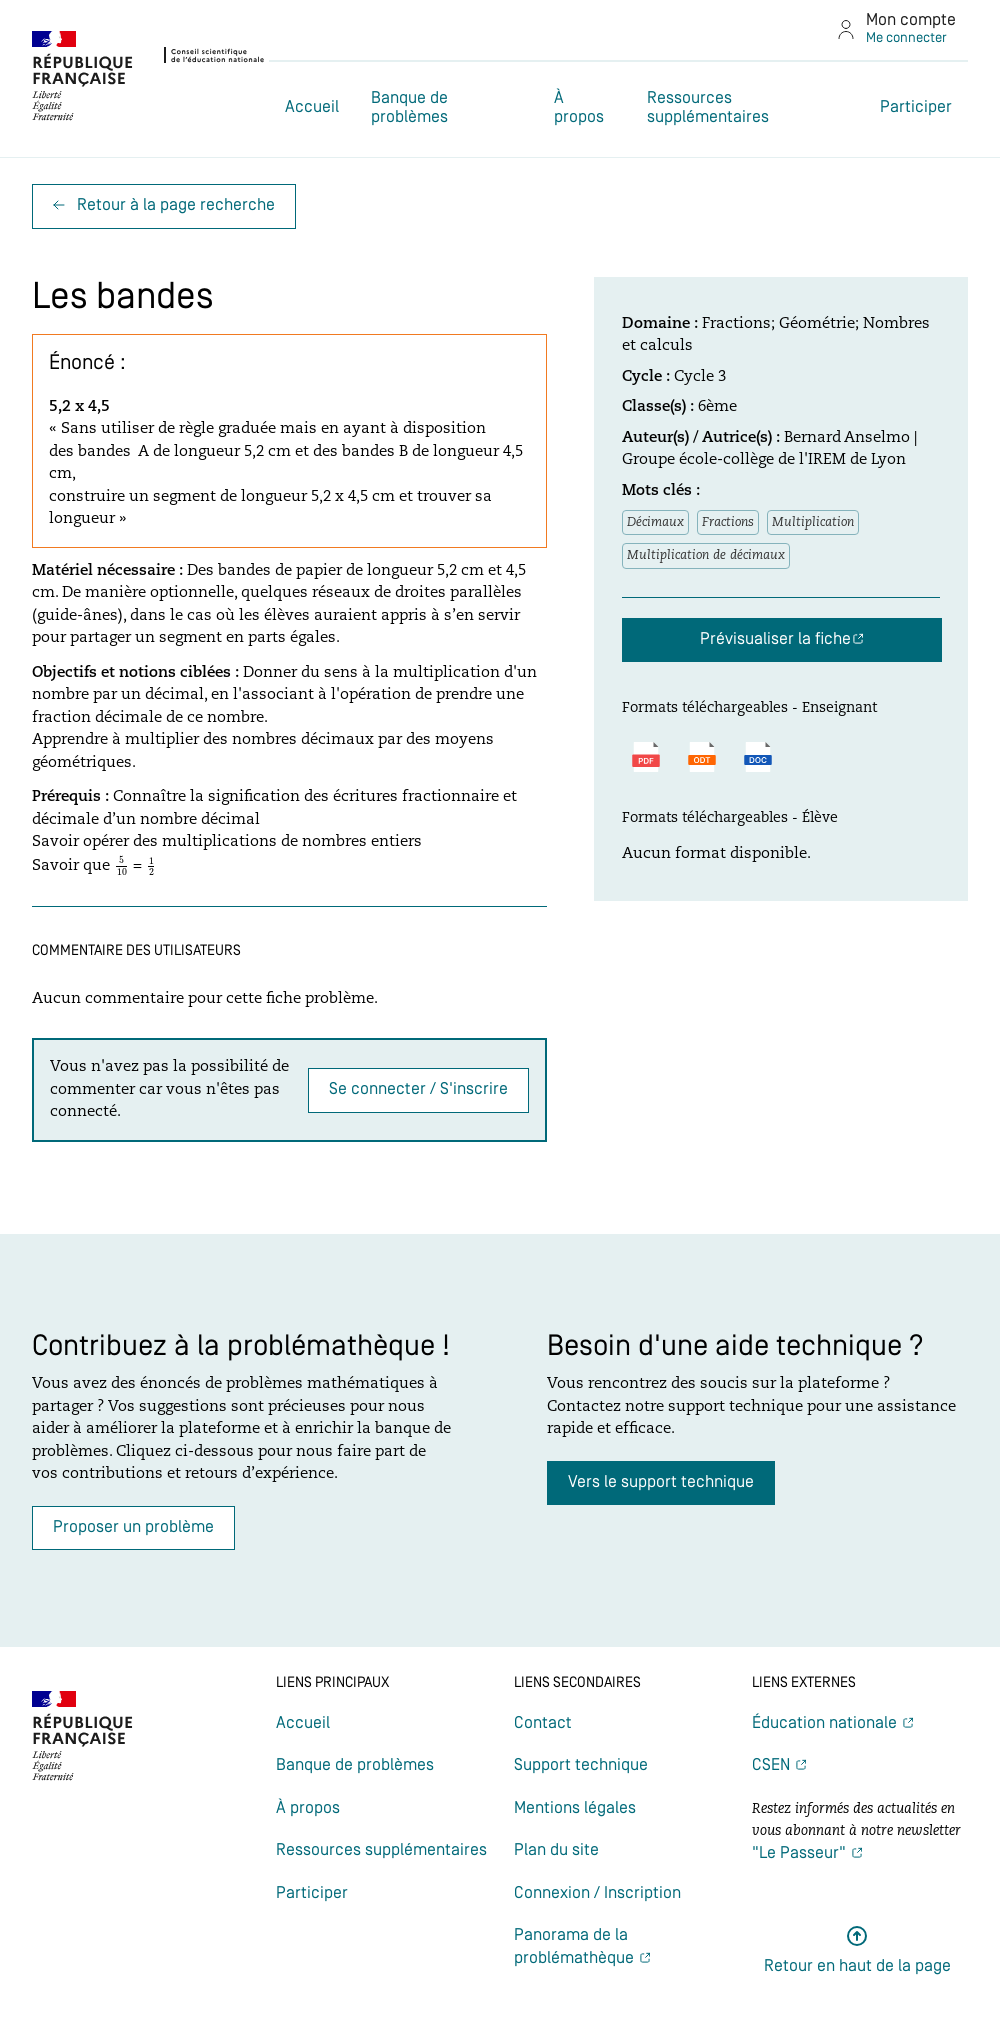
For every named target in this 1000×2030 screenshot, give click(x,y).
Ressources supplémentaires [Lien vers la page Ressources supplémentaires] (708, 108)
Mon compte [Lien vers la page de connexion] (911, 20)
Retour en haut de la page (857, 1966)
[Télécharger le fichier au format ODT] (702, 757)
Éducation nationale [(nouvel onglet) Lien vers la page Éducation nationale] (826, 1723)
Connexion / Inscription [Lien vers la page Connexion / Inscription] (597, 1893)
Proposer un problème (133, 1527)
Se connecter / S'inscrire (418, 1089)
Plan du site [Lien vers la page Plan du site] (556, 1850)
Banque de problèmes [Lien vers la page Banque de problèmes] (409, 108)
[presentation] (121, 865)
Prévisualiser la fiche (775, 639)
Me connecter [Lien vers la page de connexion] (906, 38)
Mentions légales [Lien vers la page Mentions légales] (575, 1808)
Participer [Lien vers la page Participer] (916, 107)
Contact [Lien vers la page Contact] (543, 1723)
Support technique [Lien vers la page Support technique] (581, 1765)
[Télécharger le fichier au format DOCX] (758, 757)
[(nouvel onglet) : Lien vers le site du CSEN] (148, 79)
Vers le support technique (661, 1482)
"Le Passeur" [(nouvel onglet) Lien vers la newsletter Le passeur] (801, 1853)
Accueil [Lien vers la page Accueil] (312, 107)
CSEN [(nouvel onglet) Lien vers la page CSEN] (773, 1765)
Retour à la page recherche (164, 205)
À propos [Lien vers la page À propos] (579, 108)
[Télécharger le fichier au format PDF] (646, 757)
